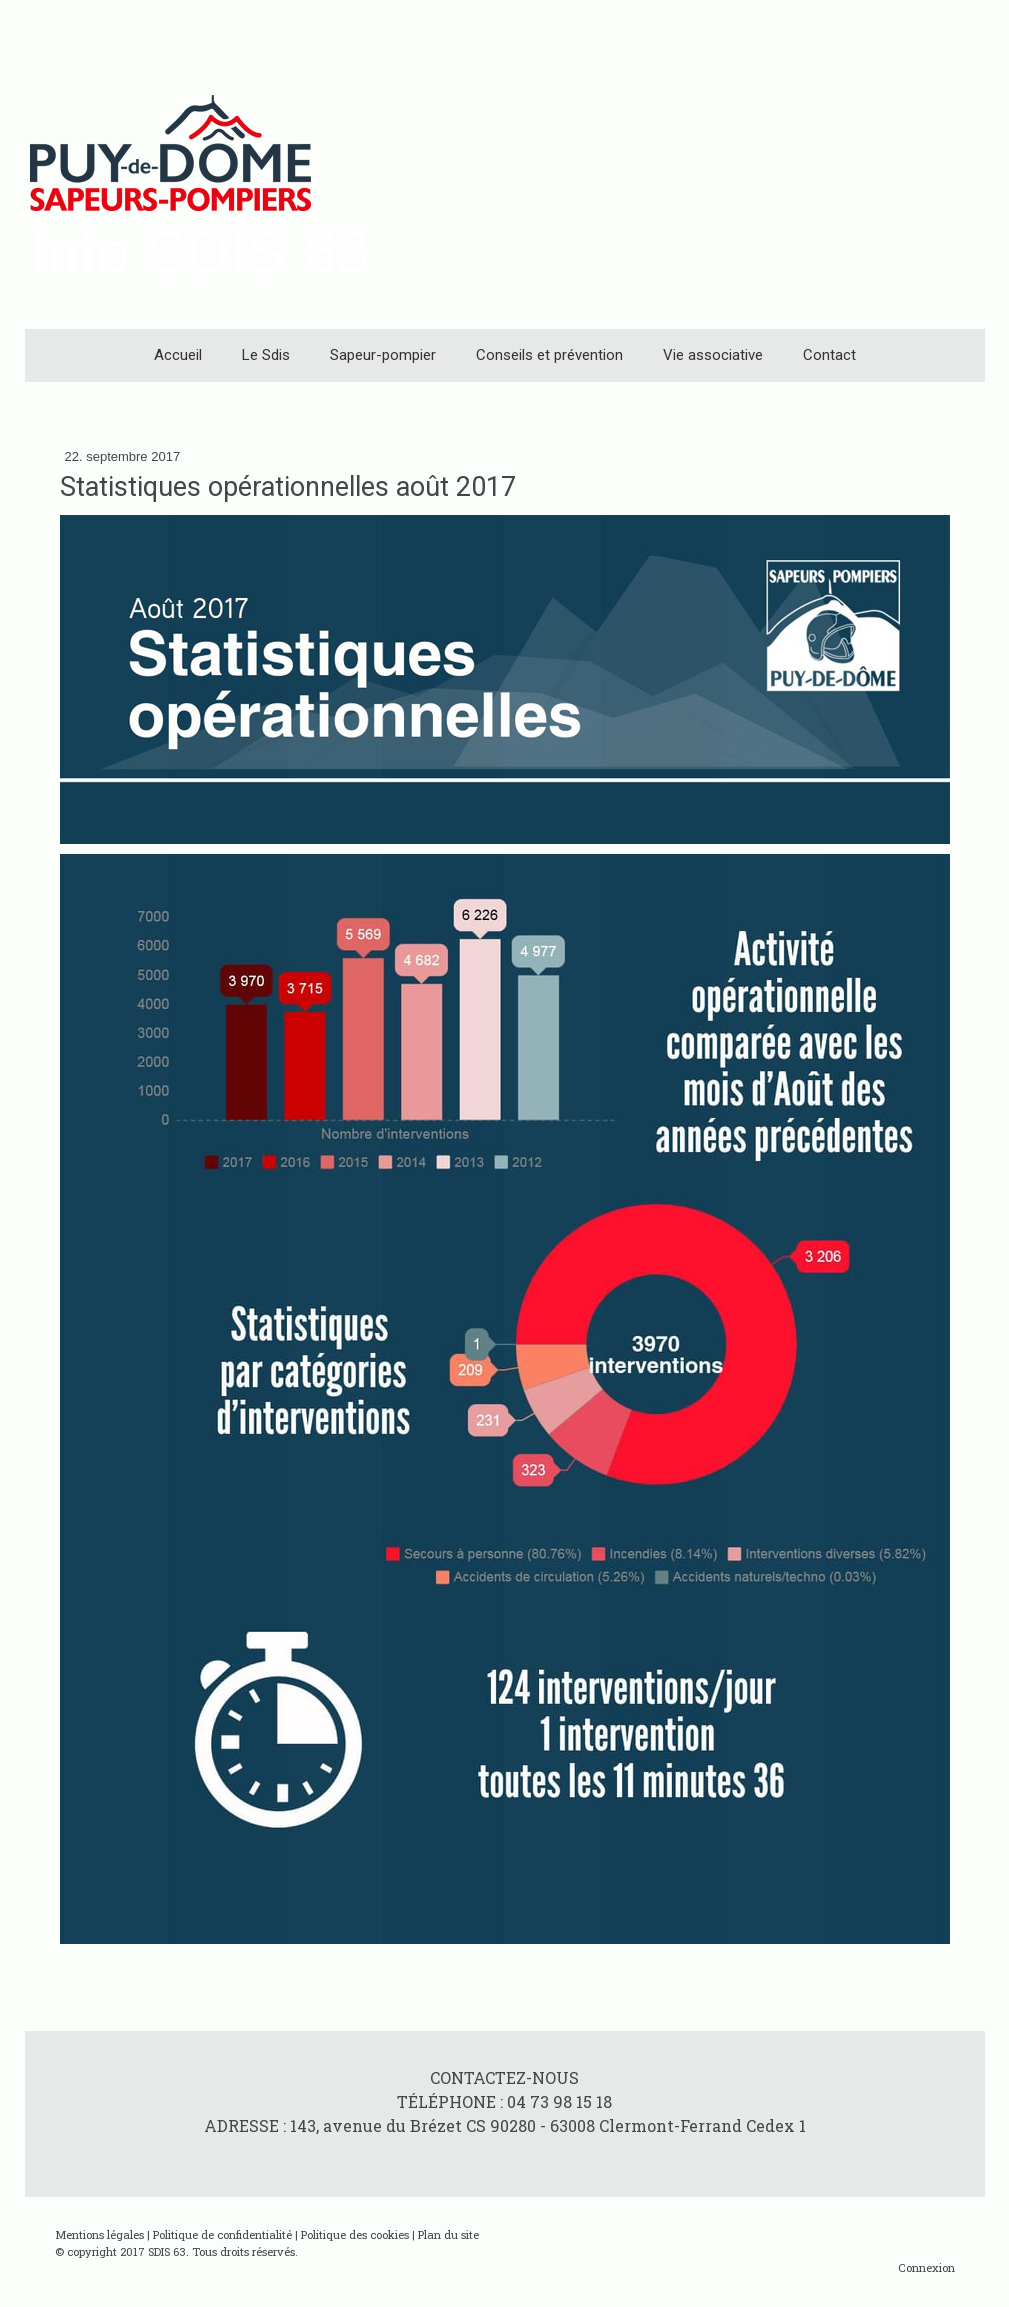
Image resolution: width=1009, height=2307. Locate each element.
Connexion (926, 2267)
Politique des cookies (355, 2234)
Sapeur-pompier (383, 355)
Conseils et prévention (549, 355)
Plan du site (448, 2234)
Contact (829, 355)
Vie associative (713, 355)
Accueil (178, 355)
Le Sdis (266, 355)
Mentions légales (99, 2234)
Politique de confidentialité (222, 2234)
